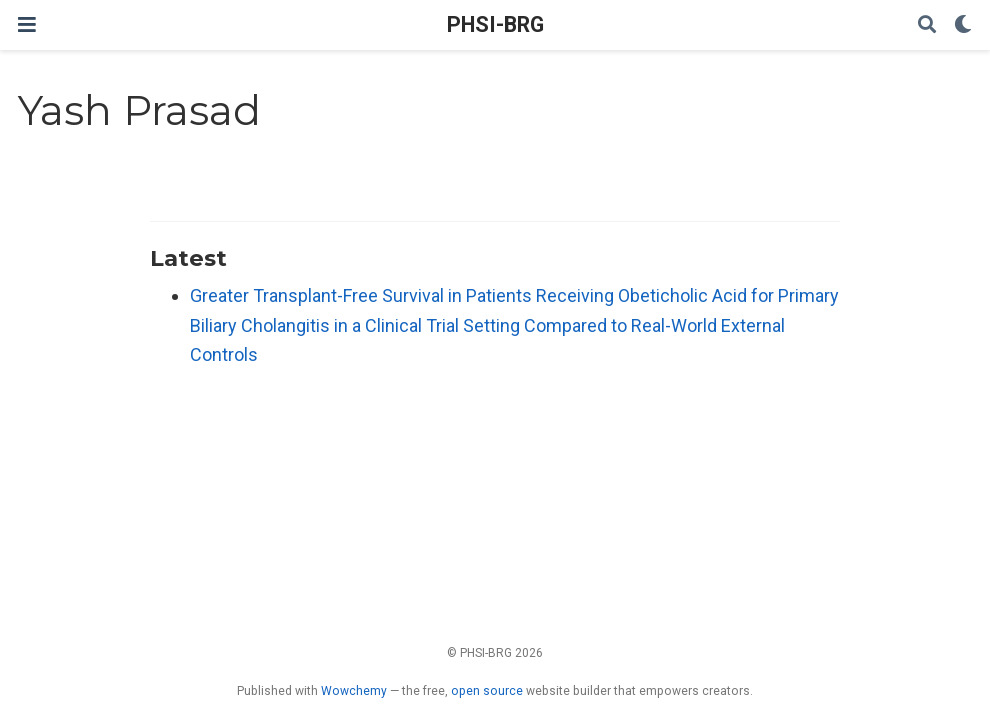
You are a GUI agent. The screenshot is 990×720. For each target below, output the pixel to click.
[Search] (927, 25)
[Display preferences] (963, 25)
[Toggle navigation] (27, 24)
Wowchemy (354, 691)
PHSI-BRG (495, 24)
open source (487, 691)
